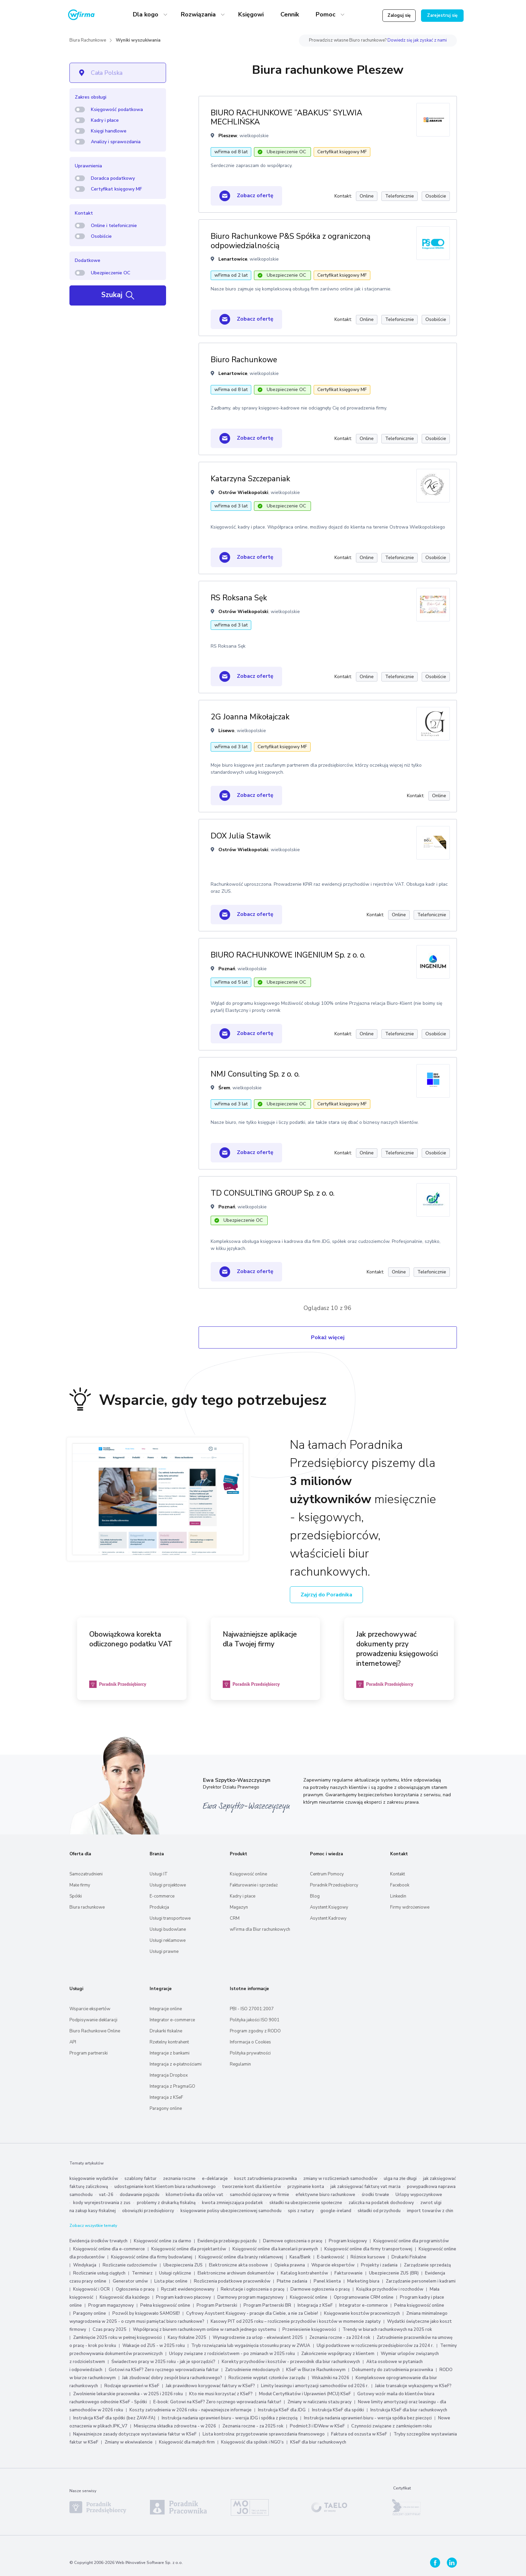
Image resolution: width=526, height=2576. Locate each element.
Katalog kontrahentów (304, 2273)
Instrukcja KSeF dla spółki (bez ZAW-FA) (114, 2418)
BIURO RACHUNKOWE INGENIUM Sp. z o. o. (288, 955)
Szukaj (117, 294)
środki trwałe (375, 2195)
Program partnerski (88, 2053)
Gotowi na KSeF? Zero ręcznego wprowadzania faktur (164, 2370)
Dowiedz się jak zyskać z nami (417, 40)
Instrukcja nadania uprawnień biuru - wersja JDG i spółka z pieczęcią (230, 2418)
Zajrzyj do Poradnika (326, 1594)
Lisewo (226, 730)
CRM (235, 1918)
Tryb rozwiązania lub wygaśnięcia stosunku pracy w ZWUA (250, 2346)
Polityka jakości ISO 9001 (254, 2020)
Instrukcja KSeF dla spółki (338, 2410)
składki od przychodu (379, 2211)
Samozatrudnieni (86, 1874)
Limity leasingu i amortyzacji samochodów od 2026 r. (315, 2386)
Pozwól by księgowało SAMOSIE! (146, 2313)
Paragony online (166, 2108)
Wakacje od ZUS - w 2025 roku (153, 2346)
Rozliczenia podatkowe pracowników (232, 2281)
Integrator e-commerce (172, 2020)
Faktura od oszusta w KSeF (359, 2434)
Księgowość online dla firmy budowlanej (151, 2257)
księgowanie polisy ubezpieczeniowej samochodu (230, 2211)
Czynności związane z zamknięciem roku (391, 2426)
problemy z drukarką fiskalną (166, 2203)
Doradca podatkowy (113, 178)
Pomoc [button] (326, 14)
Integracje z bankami (170, 2053)
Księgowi (251, 14)
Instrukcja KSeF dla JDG (282, 2410)
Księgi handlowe (108, 131)
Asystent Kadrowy (328, 1918)
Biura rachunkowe (87, 1907)
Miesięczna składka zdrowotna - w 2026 (175, 2426)
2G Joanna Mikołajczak (250, 717)
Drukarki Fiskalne (408, 2257)
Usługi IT (159, 1874)
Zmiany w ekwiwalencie (129, 2442)
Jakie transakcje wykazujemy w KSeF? (413, 2386)
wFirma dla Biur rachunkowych (260, 1929)
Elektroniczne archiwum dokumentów (236, 2273)
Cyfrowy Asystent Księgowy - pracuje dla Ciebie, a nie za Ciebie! (252, 2313)
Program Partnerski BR (267, 2305)
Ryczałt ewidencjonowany (187, 2289)
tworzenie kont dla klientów (251, 2187)
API (72, 2042)
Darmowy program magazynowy (250, 2297)
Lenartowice (232, 259)
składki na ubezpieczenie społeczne (305, 2203)
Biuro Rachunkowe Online (94, 2031)
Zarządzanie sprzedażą (427, 2265)
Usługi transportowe (170, 1918)
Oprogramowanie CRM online (363, 2297)
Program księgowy (348, 2241)
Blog (315, 1896)
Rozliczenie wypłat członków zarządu (266, 2378)
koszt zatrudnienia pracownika (265, 2179)
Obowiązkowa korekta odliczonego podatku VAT (130, 1639)
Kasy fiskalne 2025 (187, 2338)
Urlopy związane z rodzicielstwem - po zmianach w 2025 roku (232, 2354)
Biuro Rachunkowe (244, 359)
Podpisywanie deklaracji (93, 2020)
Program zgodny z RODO (255, 2031)
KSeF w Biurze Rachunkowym (316, 2370)
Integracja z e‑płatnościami (176, 2064)
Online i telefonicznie (114, 225)
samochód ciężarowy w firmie (259, 2195)
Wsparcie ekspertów (89, 2009)
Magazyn (239, 1907)
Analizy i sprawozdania (116, 142)
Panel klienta (327, 2281)
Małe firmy (79, 1885)
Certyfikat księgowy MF (116, 189)
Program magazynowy (111, 2305)
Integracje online (166, 2009)
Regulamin (240, 2064)
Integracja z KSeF (166, 2097)
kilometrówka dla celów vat (194, 2195)
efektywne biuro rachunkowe (325, 2195)
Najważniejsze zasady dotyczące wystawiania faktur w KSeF (135, 2434)
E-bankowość (330, 2257)
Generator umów (130, 2281)
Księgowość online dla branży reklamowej (241, 2257)
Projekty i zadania (379, 2265)
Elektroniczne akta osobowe (238, 2265)
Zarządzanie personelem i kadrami (421, 2281)
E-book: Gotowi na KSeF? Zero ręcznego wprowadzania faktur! (217, 2402)
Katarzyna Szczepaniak (250, 479)
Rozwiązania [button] (199, 14)
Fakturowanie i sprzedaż (254, 1885)
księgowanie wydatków (93, 2179)
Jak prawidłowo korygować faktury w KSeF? (211, 2386)
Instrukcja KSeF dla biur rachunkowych (408, 2410)
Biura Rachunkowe (87, 40)
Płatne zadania (292, 2281)
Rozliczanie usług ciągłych (99, 2273)
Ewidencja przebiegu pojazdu (227, 2241)
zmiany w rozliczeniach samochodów (340, 2179)
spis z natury (301, 2211)
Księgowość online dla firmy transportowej (368, 2249)
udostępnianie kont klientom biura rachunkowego (165, 2187)
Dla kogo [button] (146, 14)
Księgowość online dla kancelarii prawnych (275, 2249)
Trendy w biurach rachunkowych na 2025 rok (387, 2329)
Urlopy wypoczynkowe (419, 2195)
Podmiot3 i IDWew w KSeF (317, 2426)
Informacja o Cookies (250, 2042)
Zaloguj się (399, 15)
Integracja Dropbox (169, 2075)
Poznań (226, 969)
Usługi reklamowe (168, 1940)
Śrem (224, 1088)
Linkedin (398, 1896)
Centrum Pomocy (327, 1874)
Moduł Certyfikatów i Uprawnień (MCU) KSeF (305, 2394)
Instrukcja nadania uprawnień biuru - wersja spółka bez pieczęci (368, 2418)
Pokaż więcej (328, 1337)
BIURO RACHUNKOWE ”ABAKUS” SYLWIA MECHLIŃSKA (286, 117)
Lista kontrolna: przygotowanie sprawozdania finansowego (264, 2434)
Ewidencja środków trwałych (98, 2241)
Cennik (289, 14)
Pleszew (227, 135)
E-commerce (162, 1896)
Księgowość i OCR (92, 2289)
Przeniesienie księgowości (309, 2329)
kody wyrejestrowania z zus (101, 2203)
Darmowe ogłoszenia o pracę (292, 2241)
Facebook (399, 1885)
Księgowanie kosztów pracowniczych (362, 2313)
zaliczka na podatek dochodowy (381, 2203)
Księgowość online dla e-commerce (109, 2249)
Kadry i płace (105, 120)
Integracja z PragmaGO (172, 2086)
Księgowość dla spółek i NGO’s (252, 2442)
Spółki (75, 1896)
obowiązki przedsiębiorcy (148, 2211)
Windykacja (84, 2265)
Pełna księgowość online (165, 2305)
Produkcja (159, 1907)
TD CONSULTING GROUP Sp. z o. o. (272, 1193)
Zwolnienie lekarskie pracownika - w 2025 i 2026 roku (128, 2394)
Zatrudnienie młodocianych (252, 2370)
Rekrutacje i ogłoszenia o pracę (253, 2289)
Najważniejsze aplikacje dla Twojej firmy (260, 1639)
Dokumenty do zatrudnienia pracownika (392, 2370)
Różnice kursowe (368, 2257)
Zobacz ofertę (246, 195)
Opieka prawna (289, 2265)
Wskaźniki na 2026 (330, 2378)
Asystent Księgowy (329, 1907)
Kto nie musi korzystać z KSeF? (221, 2394)
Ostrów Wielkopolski (243, 492)
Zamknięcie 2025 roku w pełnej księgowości (118, 2338)
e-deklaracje (215, 2179)
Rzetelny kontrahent (169, 2042)
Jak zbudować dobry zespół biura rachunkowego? (172, 2378)
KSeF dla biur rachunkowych (318, 2442)
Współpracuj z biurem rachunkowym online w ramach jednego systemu (204, 2329)
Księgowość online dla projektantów (188, 2249)
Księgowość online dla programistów (411, 2241)
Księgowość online (248, 1874)
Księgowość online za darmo (162, 2241)
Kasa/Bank (300, 2257)
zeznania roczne (179, 2179)
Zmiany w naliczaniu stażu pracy (319, 2402)
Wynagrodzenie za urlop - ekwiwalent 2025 (258, 2338)
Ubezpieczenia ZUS (183, 2265)
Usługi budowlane (168, 1929)
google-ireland (335, 2211)
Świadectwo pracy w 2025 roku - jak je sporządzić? (163, 2362)
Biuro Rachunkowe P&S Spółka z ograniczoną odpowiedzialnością (290, 241)
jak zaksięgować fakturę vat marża (365, 2187)
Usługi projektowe (168, 1885)
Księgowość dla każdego (125, 2297)
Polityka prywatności (250, 2053)
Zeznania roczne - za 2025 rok (252, 2426)
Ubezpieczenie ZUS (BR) (394, 2273)
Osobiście (101, 236)
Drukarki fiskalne (166, 2031)
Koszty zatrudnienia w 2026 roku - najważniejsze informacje (190, 2410)
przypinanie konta (305, 2187)
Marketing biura (363, 2281)
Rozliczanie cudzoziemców (130, 2265)
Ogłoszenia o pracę (135, 2289)
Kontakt (397, 1874)
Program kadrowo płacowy (183, 2297)
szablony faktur (140, 2179)
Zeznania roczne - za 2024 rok (339, 2338)
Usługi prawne (164, 1952)
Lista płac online (171, 2281)
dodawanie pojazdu (139, 2195)
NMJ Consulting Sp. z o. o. (255, 1074)
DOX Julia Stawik (241, 836)
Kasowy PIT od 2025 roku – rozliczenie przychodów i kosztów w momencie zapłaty (296, 2321)
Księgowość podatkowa (117, 109)
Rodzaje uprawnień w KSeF (131, 2386)
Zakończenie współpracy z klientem (337, 2354)
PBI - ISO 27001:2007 (252, 2009)
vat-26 (106, 2195)
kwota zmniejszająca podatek (232, 2203)
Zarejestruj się (442, 15)
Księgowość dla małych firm (187, 2442)
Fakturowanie (348, 2273)
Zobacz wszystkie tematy (93, 2225)
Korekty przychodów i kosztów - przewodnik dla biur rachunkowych (291, 2362)
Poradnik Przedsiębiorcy (334, 1885)
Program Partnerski (217, 2305)
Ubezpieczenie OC (110, 273)
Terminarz (142, 2273)
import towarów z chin (430, 2211)
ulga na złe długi (400, 2179)
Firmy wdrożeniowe (409, 1907)
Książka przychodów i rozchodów (389, 2289)
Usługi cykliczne (175, 2273)
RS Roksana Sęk (239, 598)
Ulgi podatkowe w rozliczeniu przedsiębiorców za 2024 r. (375, 2346)
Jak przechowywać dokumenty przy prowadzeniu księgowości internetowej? (397, 1649)
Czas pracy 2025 (109, 2329)
